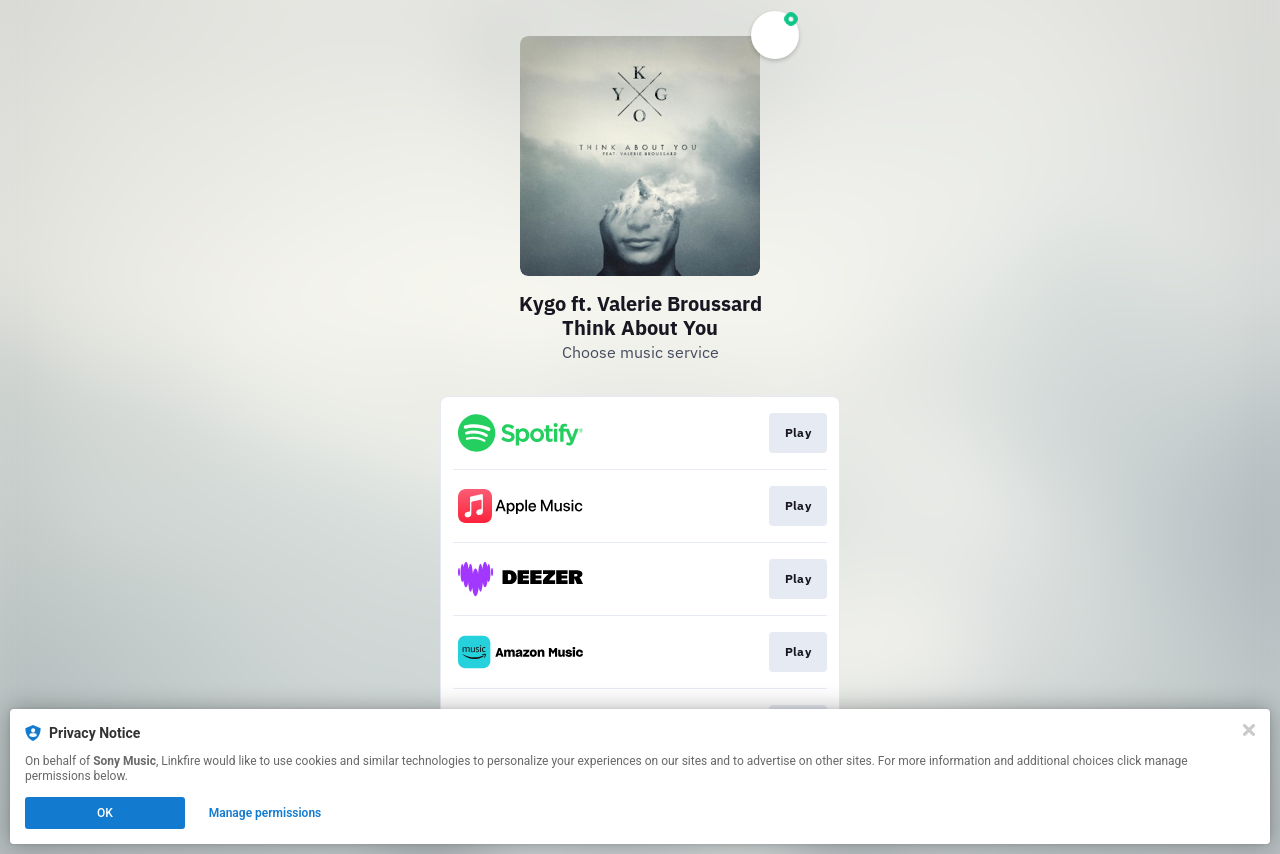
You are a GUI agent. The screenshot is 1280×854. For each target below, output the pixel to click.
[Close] (1249, 730)
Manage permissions (265, 813)
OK (105, 813)
